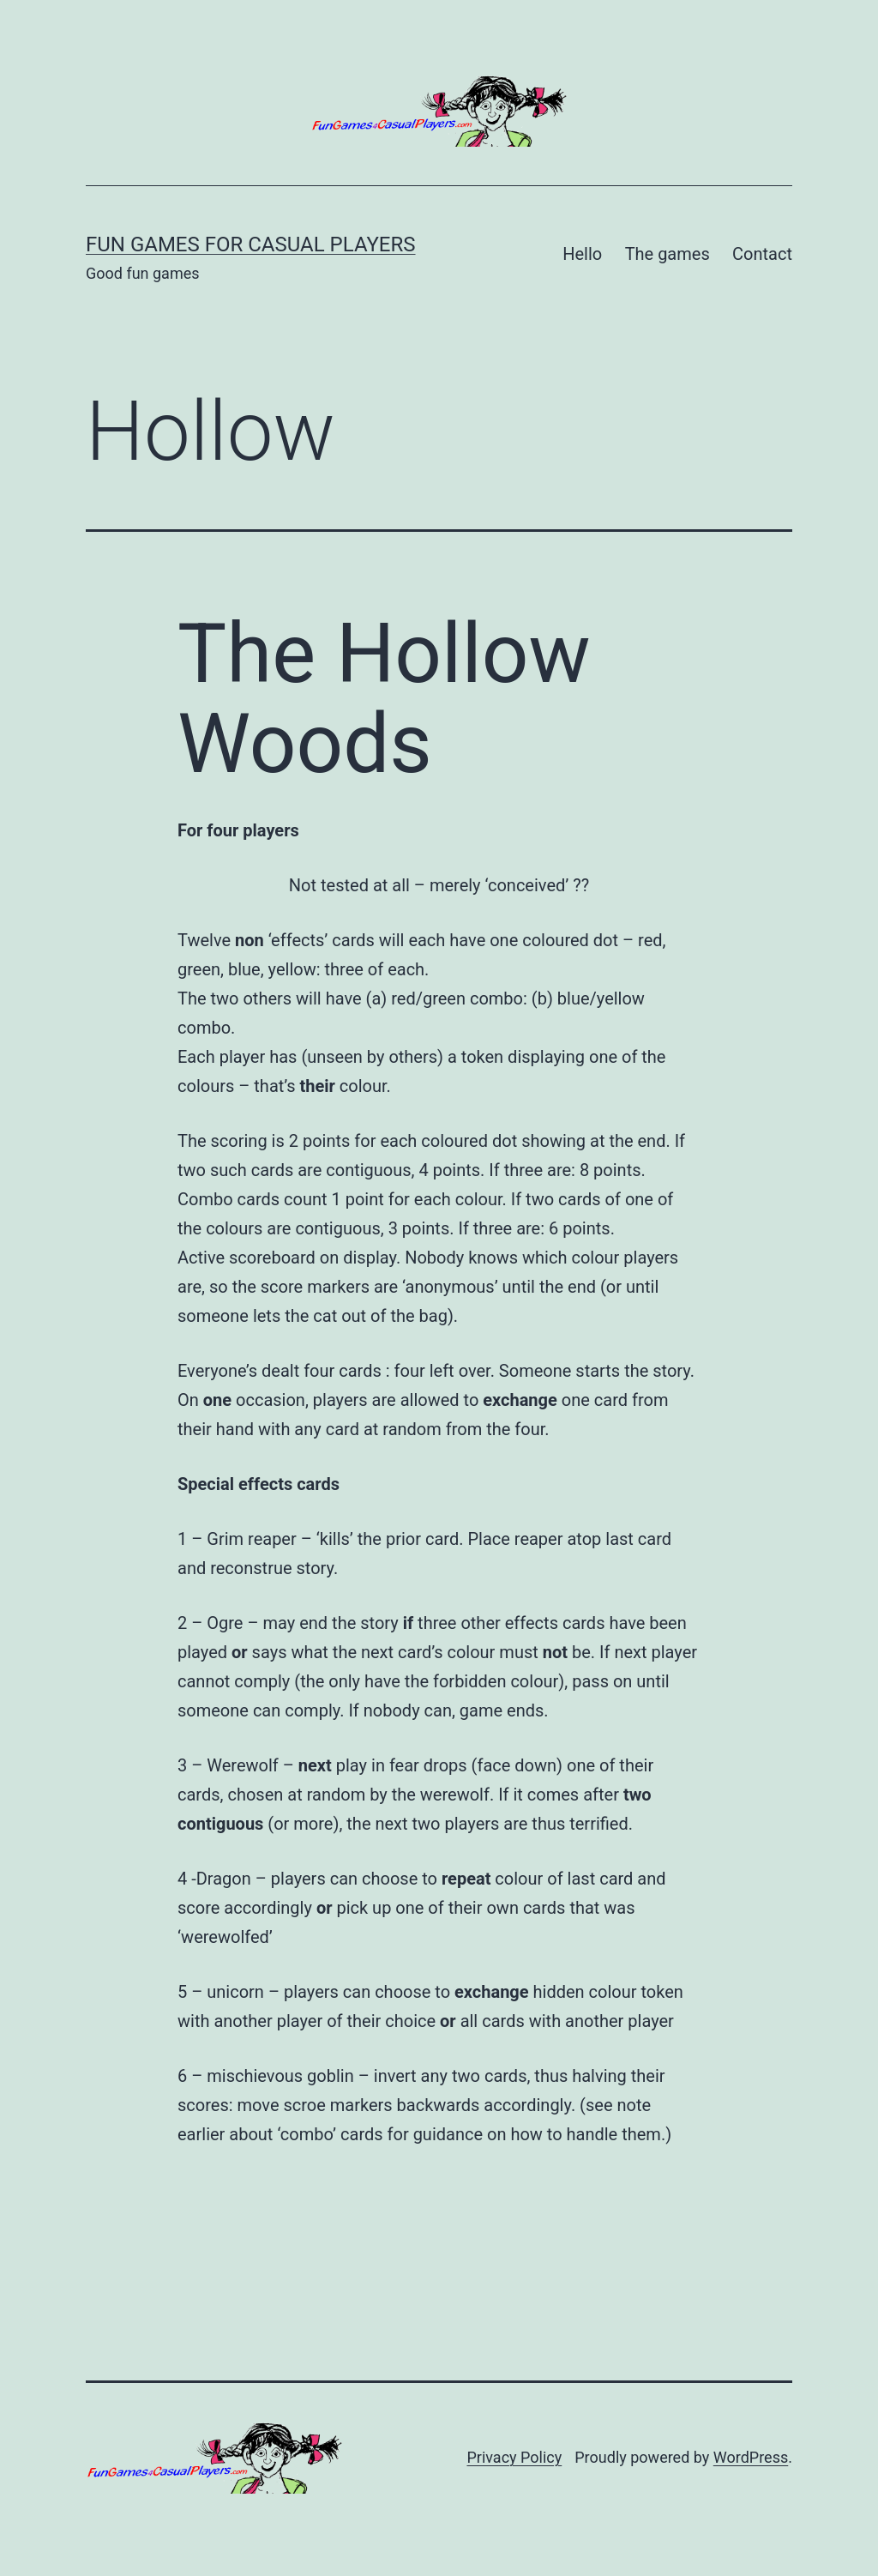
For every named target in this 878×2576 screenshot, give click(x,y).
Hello (582, 254)
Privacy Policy (514, 2457)
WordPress (750, 2457)
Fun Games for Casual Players (251, 244)
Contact (762, 254)
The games (667, 254)
